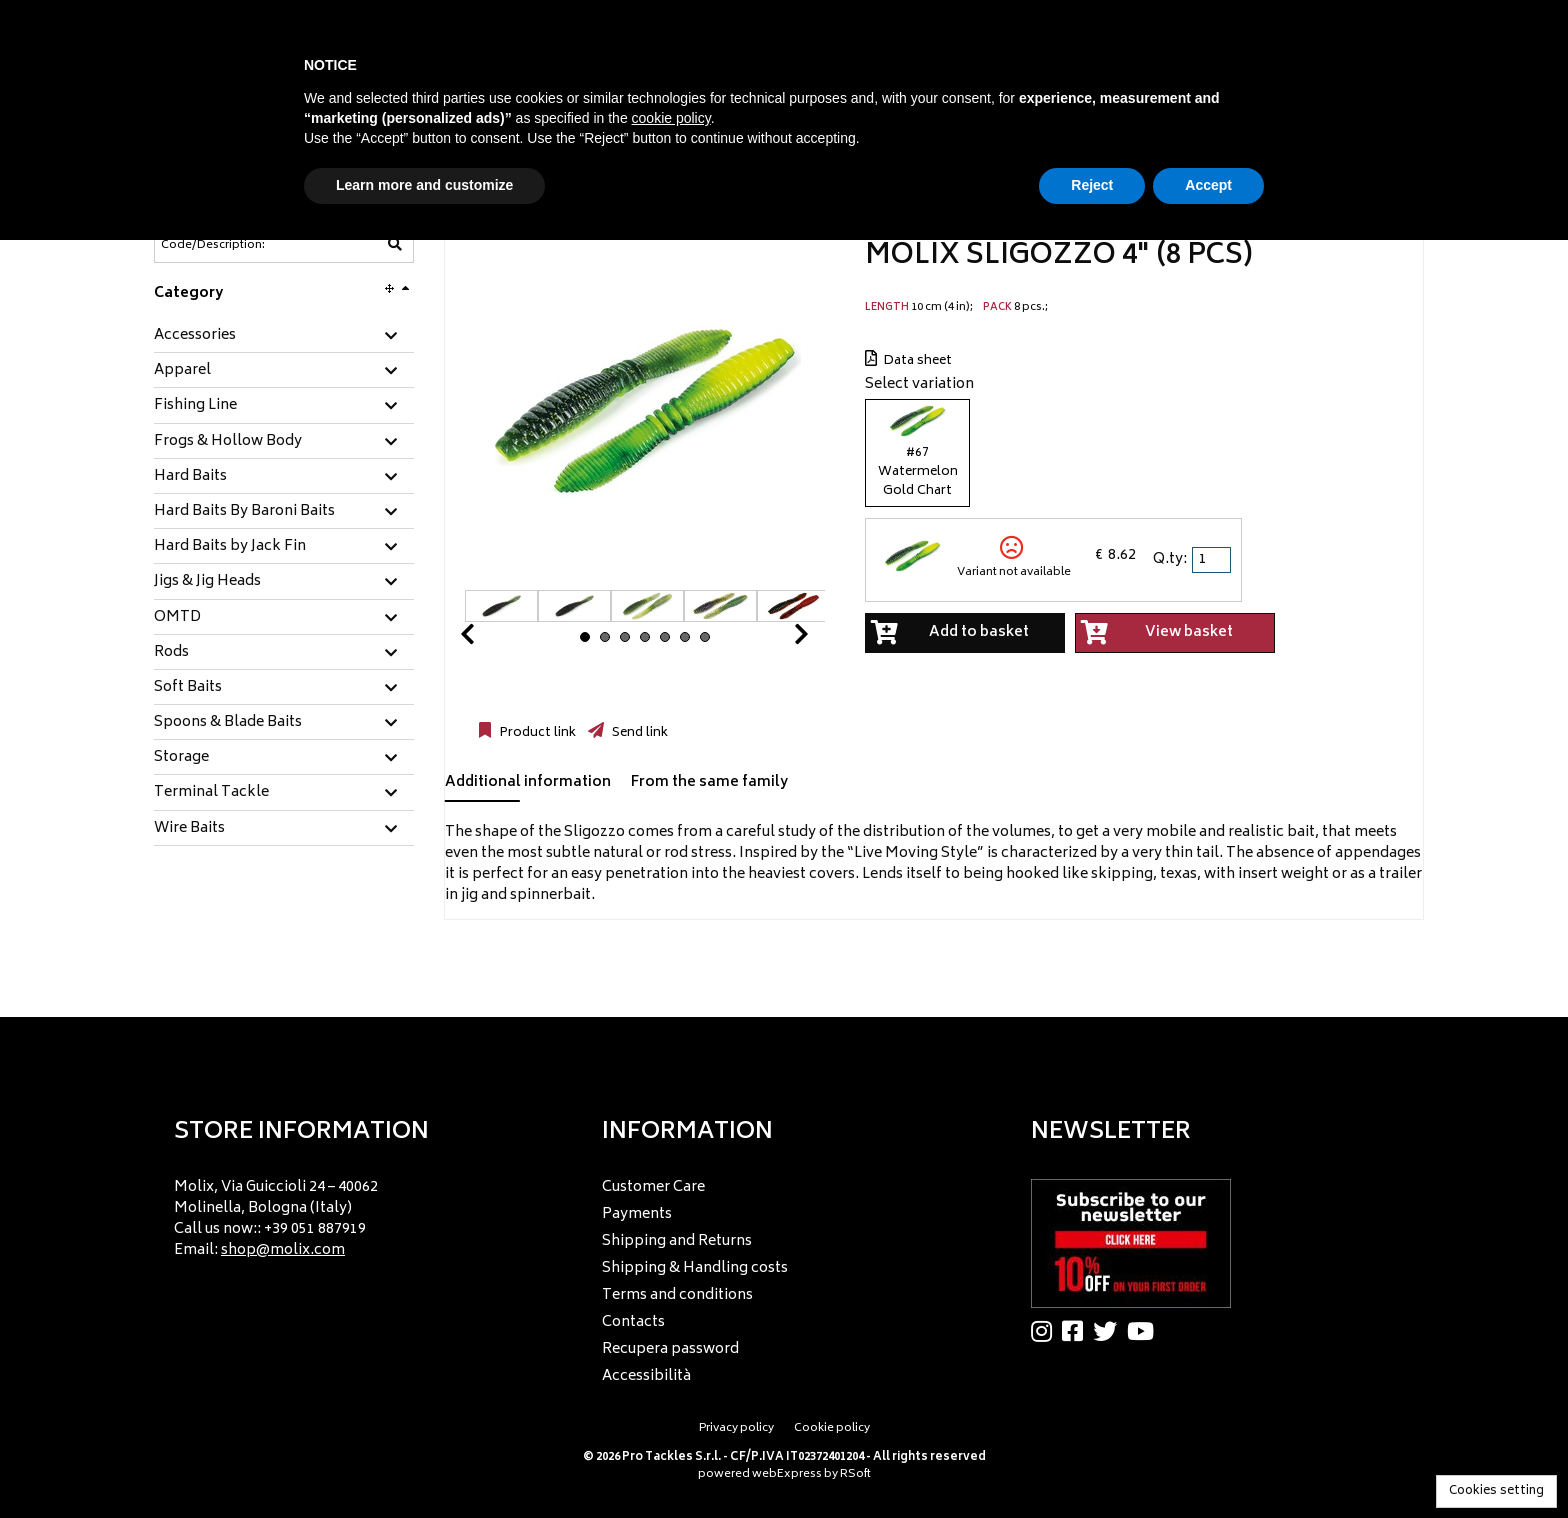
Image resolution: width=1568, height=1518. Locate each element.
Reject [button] (1092, 185)
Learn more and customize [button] (424, 185)
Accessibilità (646, 1376)
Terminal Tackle (211, 793)
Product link (536, 733)
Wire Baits (189, 829)
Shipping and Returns (677, 1241)
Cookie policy (832, 1428)
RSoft (855, 1474)
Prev (491, 639)
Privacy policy (736, 1428)
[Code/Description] (235, 245)
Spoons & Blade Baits (228, 723)
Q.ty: (1170, 559)
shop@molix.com (283, 1250)
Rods (171, 653)
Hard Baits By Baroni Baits (244, 512)
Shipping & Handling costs (695, 1268)
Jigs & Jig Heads (207, 582)
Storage (181, 758)
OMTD (177, 618)
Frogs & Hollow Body (228, 442)
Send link (638, 733)
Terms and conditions (677, 1295)
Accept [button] (1208, 185)
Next (777, 639)
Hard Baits (190, 477)
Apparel (182, 371)
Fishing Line (195, 406)
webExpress (787, 1474)
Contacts (633, 1322)
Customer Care (653, 1187)
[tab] (284, 336)
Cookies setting (1496, 1491)
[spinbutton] (1213, 560)
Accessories (195, 336)
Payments (637, 1214)
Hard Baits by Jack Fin (230, 547)
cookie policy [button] (671, 118)
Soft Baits (188, 688)
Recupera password (670, 1349)
